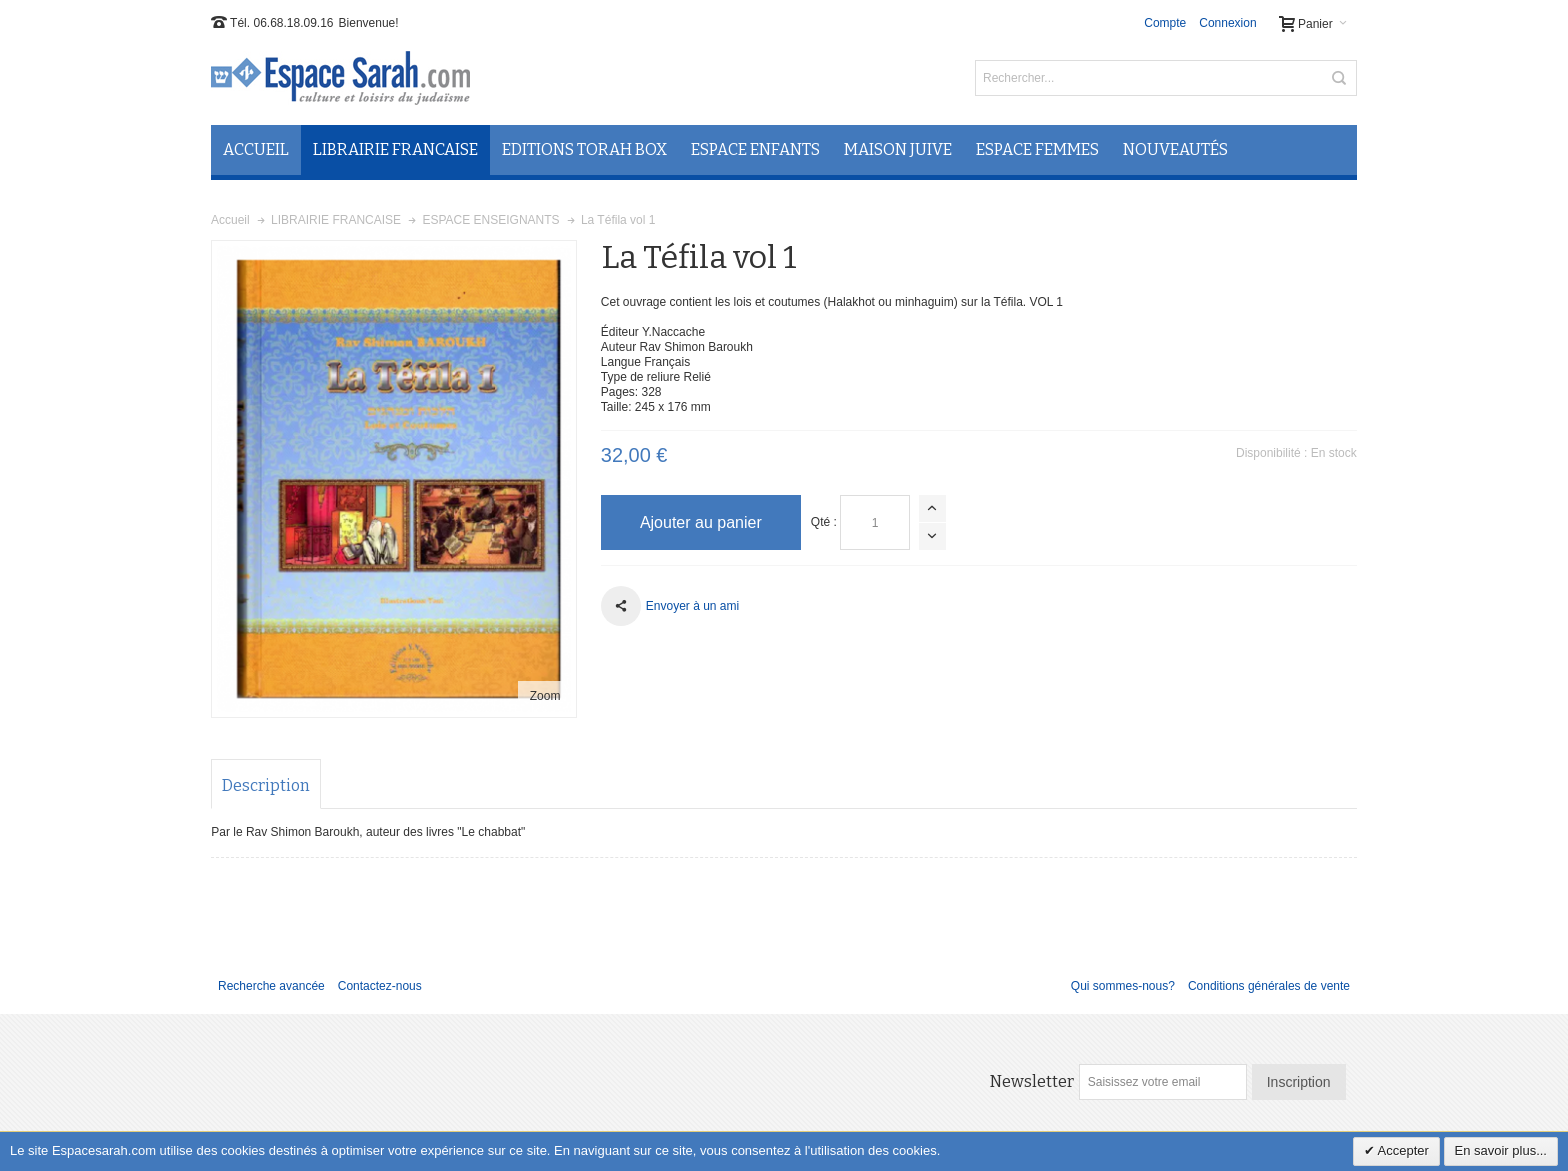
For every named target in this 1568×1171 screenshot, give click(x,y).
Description (266, 785)
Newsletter (1032, 1081)
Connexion (1227, 23)
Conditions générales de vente (1269, 986)
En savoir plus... (1501, 1150)
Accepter (1402, 1150)
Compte (1165, 23)
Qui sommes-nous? (1123, 986)
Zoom (545, 696)
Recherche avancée (271, 986)
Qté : (824, 522)
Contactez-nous (380, 986)
